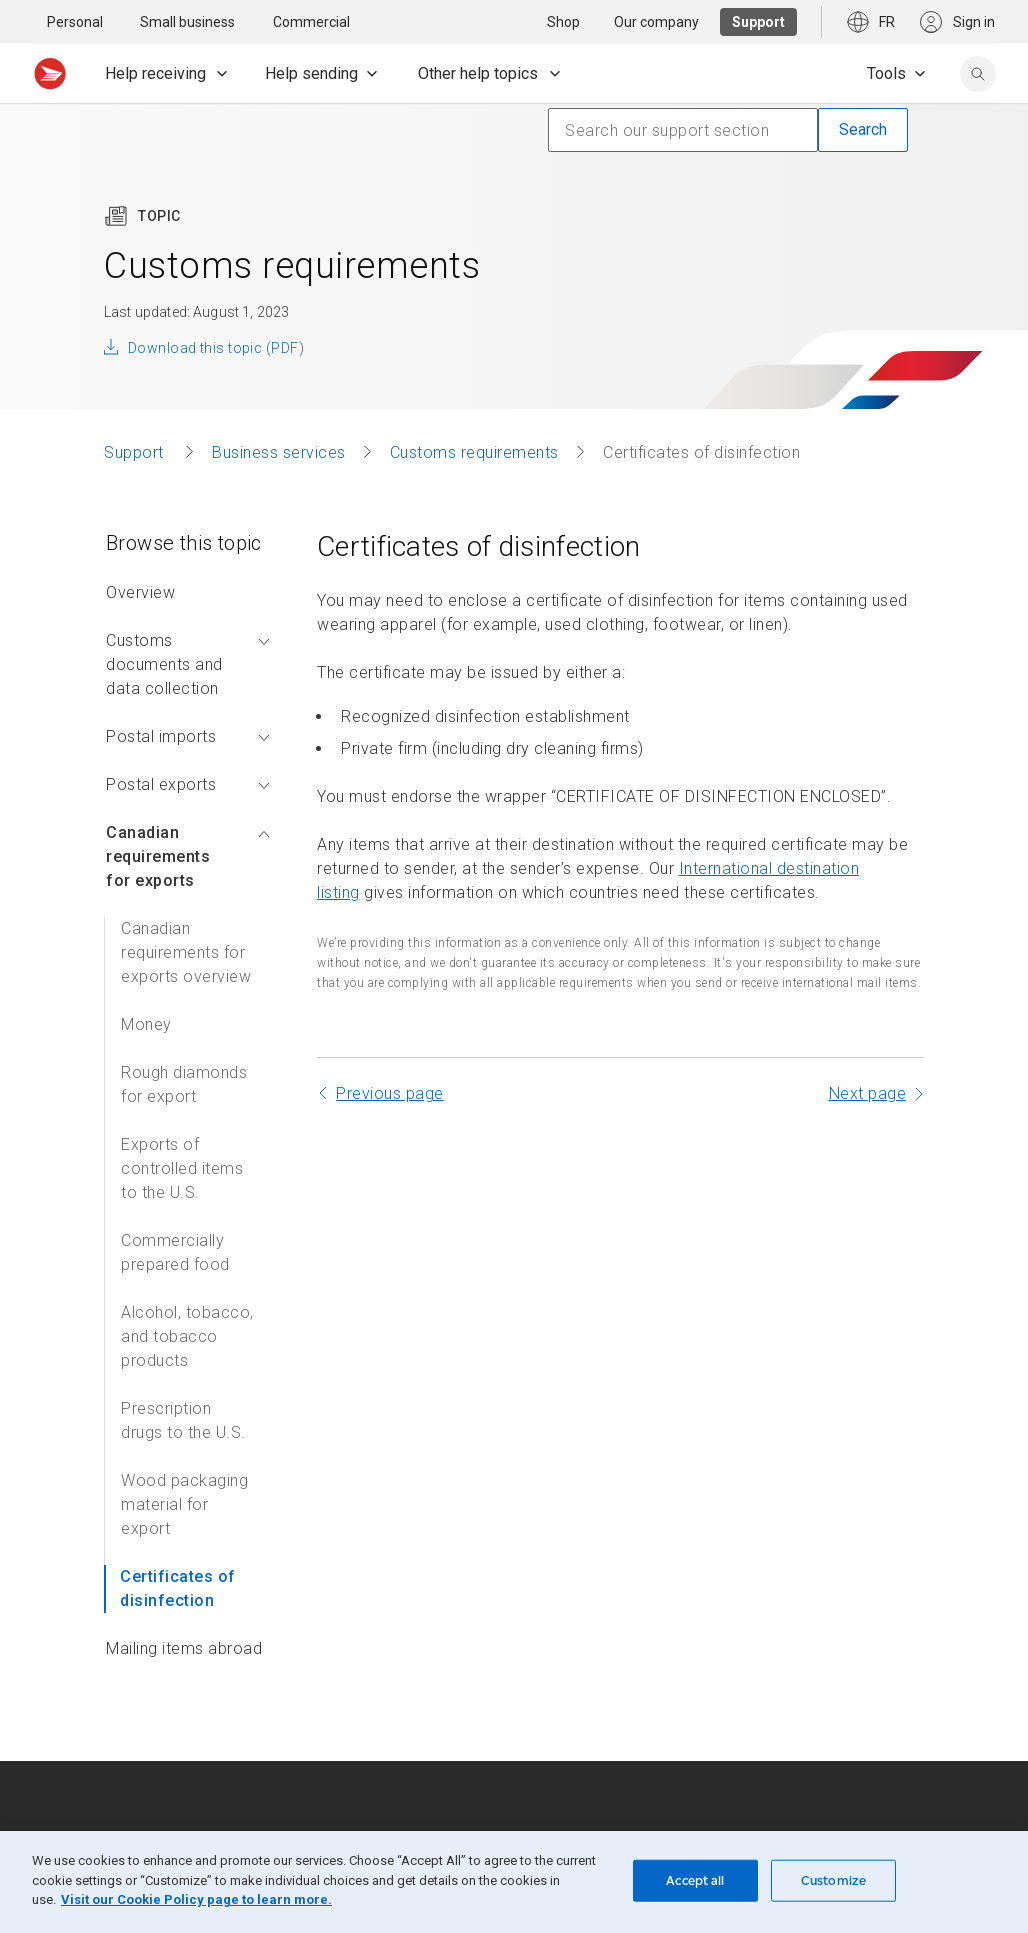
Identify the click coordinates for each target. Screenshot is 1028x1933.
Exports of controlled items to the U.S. (182, 1168)
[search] (978, 74)
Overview (140, 592)
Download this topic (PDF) (216, 348)
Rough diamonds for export (184, 1084)
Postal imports (188, 736)
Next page (868, 1093)
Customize (833, 1880)
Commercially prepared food (175, 1252)
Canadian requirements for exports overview (186, 952)
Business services (279, 452)
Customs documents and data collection (188, 664)
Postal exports (188, 784)
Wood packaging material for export (184, 1504)
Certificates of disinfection (178, 1588)
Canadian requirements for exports (188, 856)
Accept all (695, 1880)
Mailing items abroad (184, 1648)
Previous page (390, 1093)
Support (136, 452)
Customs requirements (474, 452)
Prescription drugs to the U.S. (183, 1420)
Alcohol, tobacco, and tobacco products (187, 1336)
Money (146, 1024)
